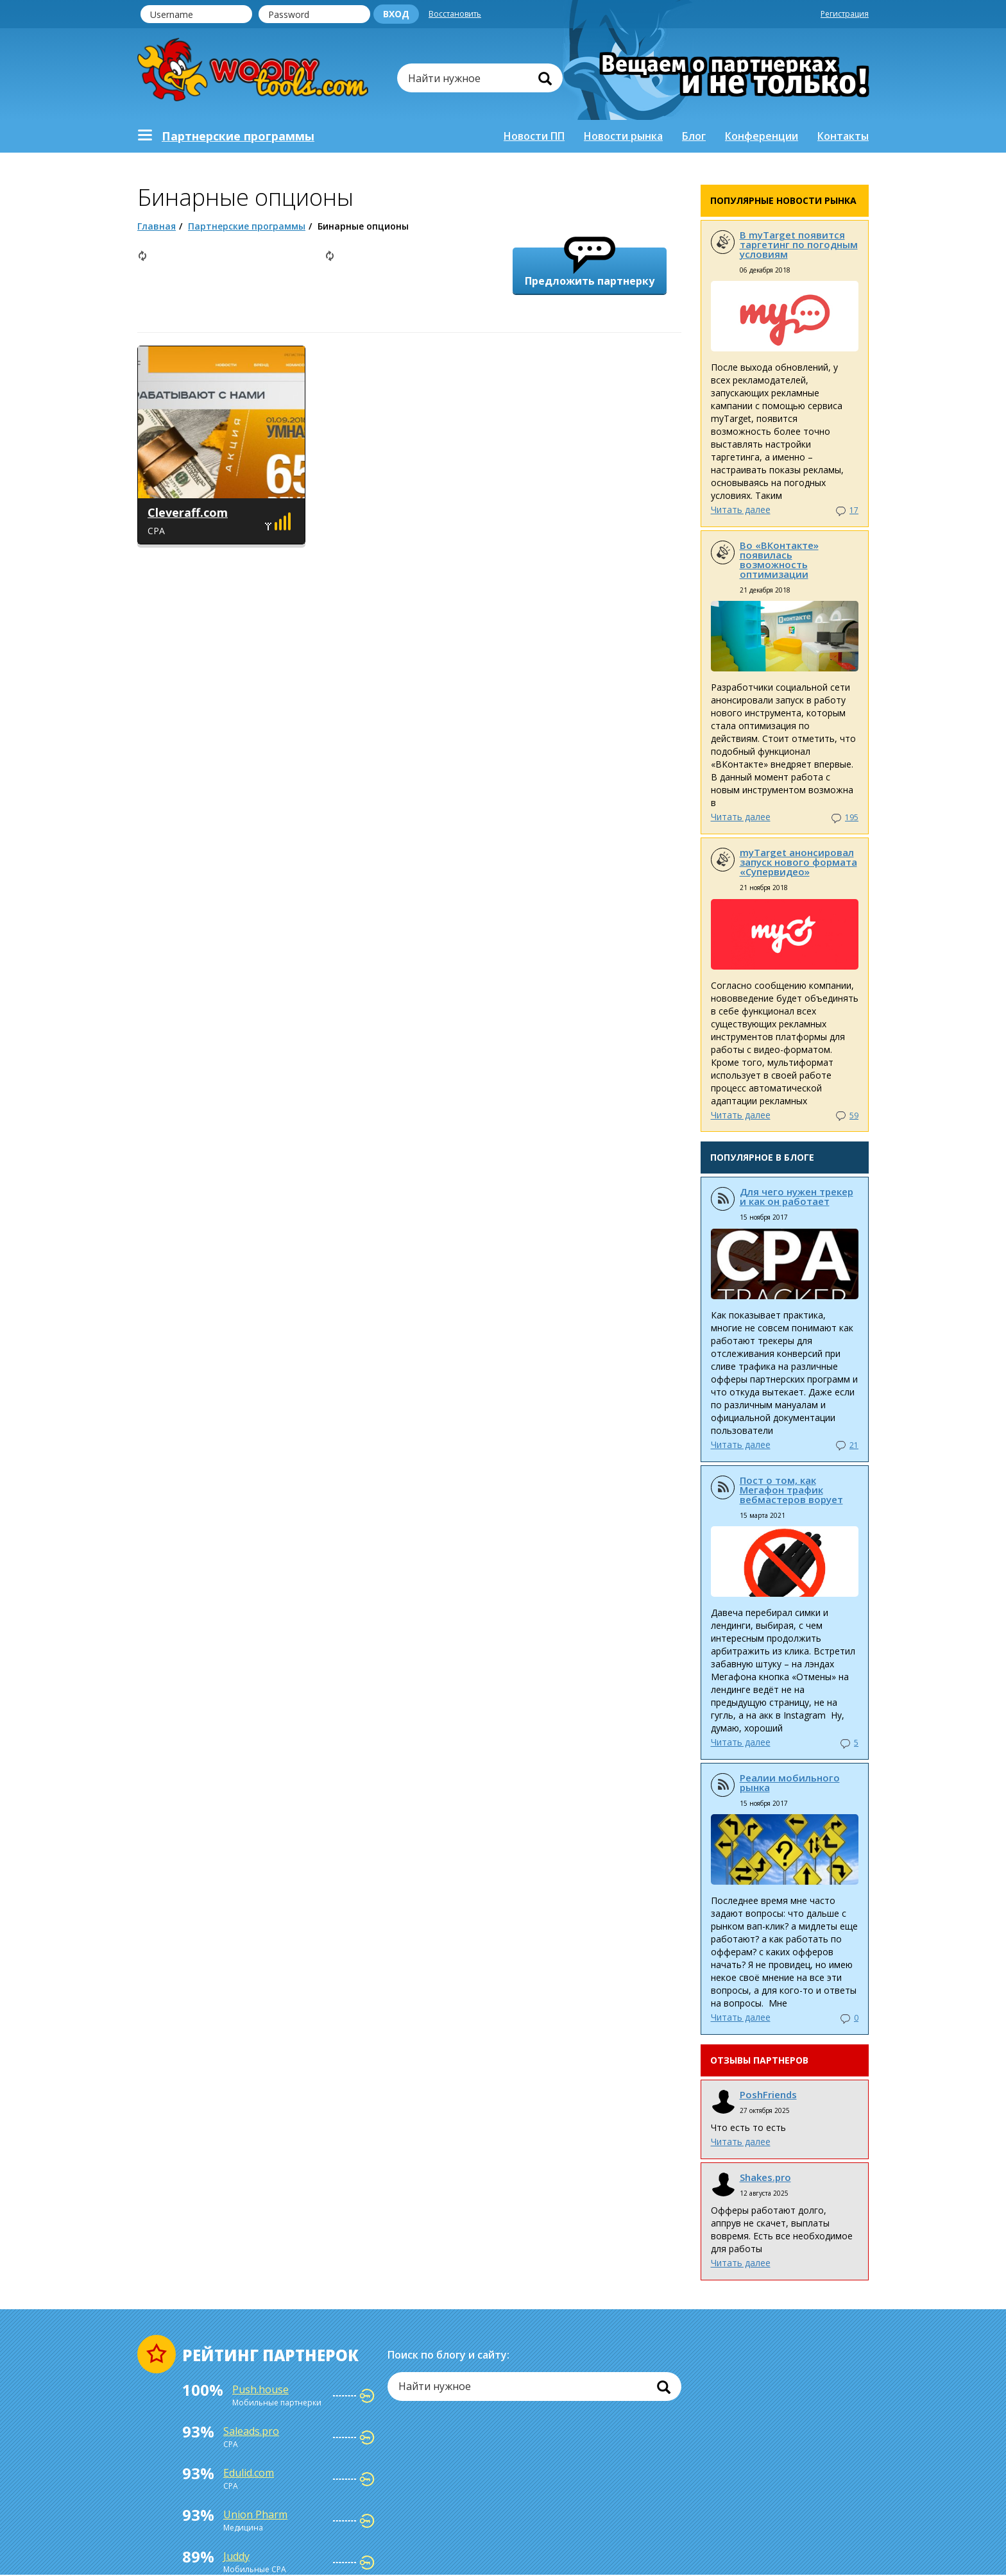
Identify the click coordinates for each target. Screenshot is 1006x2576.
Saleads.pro (251, 2431)
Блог (694, 136)
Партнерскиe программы (238, 136)
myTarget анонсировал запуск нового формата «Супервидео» (798, 862)
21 (853, 1445)
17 (853, 510)
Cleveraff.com (188, 512)
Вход (396, 14)
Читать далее (741, 509)
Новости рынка (623, 136)
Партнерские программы (246, 226)
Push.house (260, 2389)
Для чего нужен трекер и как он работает (796, 1196)
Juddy (236, 2556)
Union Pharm (255, 2514)
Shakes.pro (765, 2177)
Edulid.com (248, 2473)
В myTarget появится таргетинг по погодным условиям (799, 244)
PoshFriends (768, 2094)
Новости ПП (534, 136)
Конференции (761, 136)
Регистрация (845, 13)
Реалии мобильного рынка (790, 1782)
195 (851, 817)
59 (853, 1115)
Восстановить (455, 13)
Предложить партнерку (589, 268)
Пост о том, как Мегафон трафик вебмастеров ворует (791, 1490)
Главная (156, 226)
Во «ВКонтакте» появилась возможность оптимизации (779, 559)
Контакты (843, 136)
